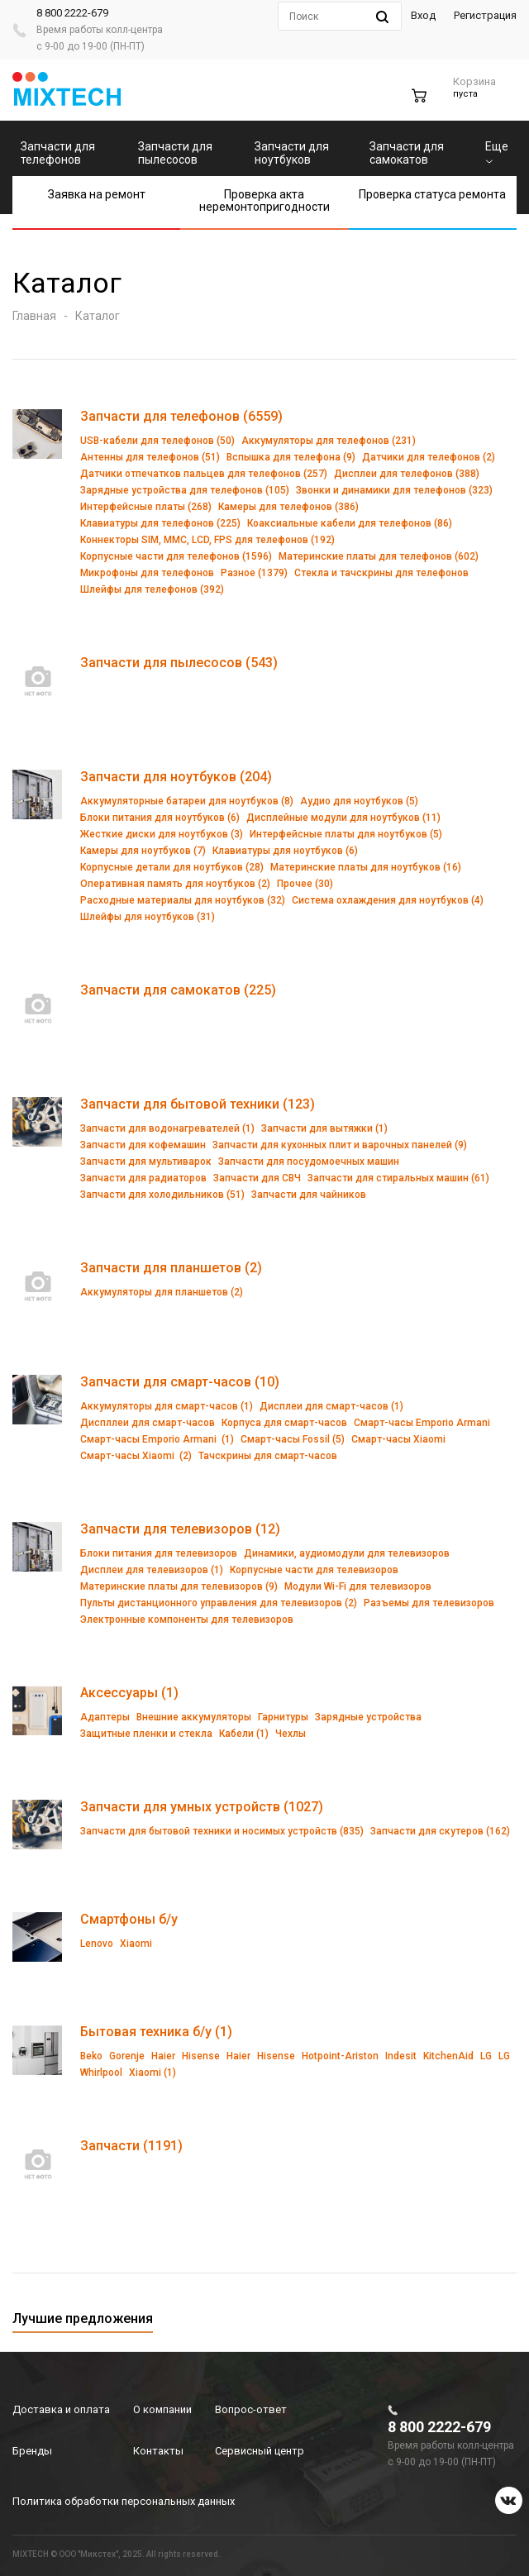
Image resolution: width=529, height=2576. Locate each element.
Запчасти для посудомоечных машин (308, 1161)
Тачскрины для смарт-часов (267, 1456)
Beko (91, 2056)
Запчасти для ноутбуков (292, 153)
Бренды (32, 2451)
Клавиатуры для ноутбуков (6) (285, 850)
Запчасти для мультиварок (146, 1161)
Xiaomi (136, 1943)
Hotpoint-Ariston (340, 2056)
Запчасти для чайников (308, 1194)
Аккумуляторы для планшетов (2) (161, 1292)
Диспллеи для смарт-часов (147, 1423)
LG (486, 2056)
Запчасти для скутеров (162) (440, 1831)
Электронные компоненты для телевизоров (186, 1619)
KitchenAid (448, 2056)
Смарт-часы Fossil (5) (293, 1439)
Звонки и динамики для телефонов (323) (394, 490)
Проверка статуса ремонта (432, 194)
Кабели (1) (244, 1733)
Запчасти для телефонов (58, 153)
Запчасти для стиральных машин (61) (398, 1178)
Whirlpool (101, 2072)
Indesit (401, 2056)
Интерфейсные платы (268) (146, 507)
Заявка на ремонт (96, 194)
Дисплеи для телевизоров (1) (151, 1570)
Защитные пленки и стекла (146, 1733)
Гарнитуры (283, 1717)
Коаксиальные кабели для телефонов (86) (349, 523)
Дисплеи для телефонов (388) (406, 473)
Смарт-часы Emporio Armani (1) (157, 1439)
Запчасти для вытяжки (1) (324, 1128)
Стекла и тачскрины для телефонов (381, 573)
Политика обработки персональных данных (123, 2501)
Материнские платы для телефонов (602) (379, 556)
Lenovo (96, 1943)
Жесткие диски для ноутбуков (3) (161, 834)
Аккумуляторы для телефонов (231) (328, 440)
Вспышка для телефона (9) (290, 457)
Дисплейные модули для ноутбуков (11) (343, 817)
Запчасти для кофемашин (143, 1145)
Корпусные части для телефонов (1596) (176, 556)
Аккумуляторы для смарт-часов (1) (166, 1406)
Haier (163, 2056)
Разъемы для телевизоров (429, 1603)
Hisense (201, 2056)
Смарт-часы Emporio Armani (422, 1423)
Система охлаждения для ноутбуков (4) (388, 900)
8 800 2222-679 (72, 13)
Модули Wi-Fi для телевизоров (357, 1586)
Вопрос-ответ (251, 2409)
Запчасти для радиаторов (143, 1178)
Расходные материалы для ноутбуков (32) (182, 900)
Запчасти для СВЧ (257, 1178)
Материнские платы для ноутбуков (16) (365, 867)
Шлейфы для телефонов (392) (152, 589)
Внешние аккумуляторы (193, 1717)
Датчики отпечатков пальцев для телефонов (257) (203, 473)
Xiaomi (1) (152, 2072)
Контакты (158, 2451)
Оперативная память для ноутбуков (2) (175, 884)
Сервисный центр (259, 2451)
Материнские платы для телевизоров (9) (179, 1586)
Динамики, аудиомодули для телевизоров (347, 1553)
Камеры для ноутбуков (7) (143, 850)
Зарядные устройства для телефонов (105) (184, 490)
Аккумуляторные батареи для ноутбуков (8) (186, 801)
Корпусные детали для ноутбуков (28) (172, 867)
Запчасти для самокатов (406, 153)
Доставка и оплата (61, 2409)
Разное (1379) (254, 573)
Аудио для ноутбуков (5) (359, 801)
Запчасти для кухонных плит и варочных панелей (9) (339, 1145)
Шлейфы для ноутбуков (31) (147, 917)
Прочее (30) (305, 884)
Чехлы (290, 1733)
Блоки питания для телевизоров (158, 1553)
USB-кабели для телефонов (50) (157, 440)
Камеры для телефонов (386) (288, 507)
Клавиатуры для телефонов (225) (160, 523)
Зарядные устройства (368, 1717)
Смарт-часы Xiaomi (398, 1439)
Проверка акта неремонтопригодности (264, 200)
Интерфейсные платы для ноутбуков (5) (346, 834)
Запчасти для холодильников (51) (162, 1194)
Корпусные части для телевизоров (314, 1570)
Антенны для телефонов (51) (150, 457)
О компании (162, 2409)
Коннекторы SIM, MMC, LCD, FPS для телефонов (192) (207, 540)
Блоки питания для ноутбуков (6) (160, 817)
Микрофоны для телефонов (147, 573)
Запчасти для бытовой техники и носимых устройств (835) (222, 1831)
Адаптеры (105, 1717)
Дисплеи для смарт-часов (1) (331, 1406)
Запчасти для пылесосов (175, 153)
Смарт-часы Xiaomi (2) (136, 1456)
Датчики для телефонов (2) (428, 457)
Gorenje (127, 2056)
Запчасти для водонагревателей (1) (167, 1128)
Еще (496, 152)
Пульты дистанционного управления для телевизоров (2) (218, 1603)
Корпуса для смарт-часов (284, 1423)
